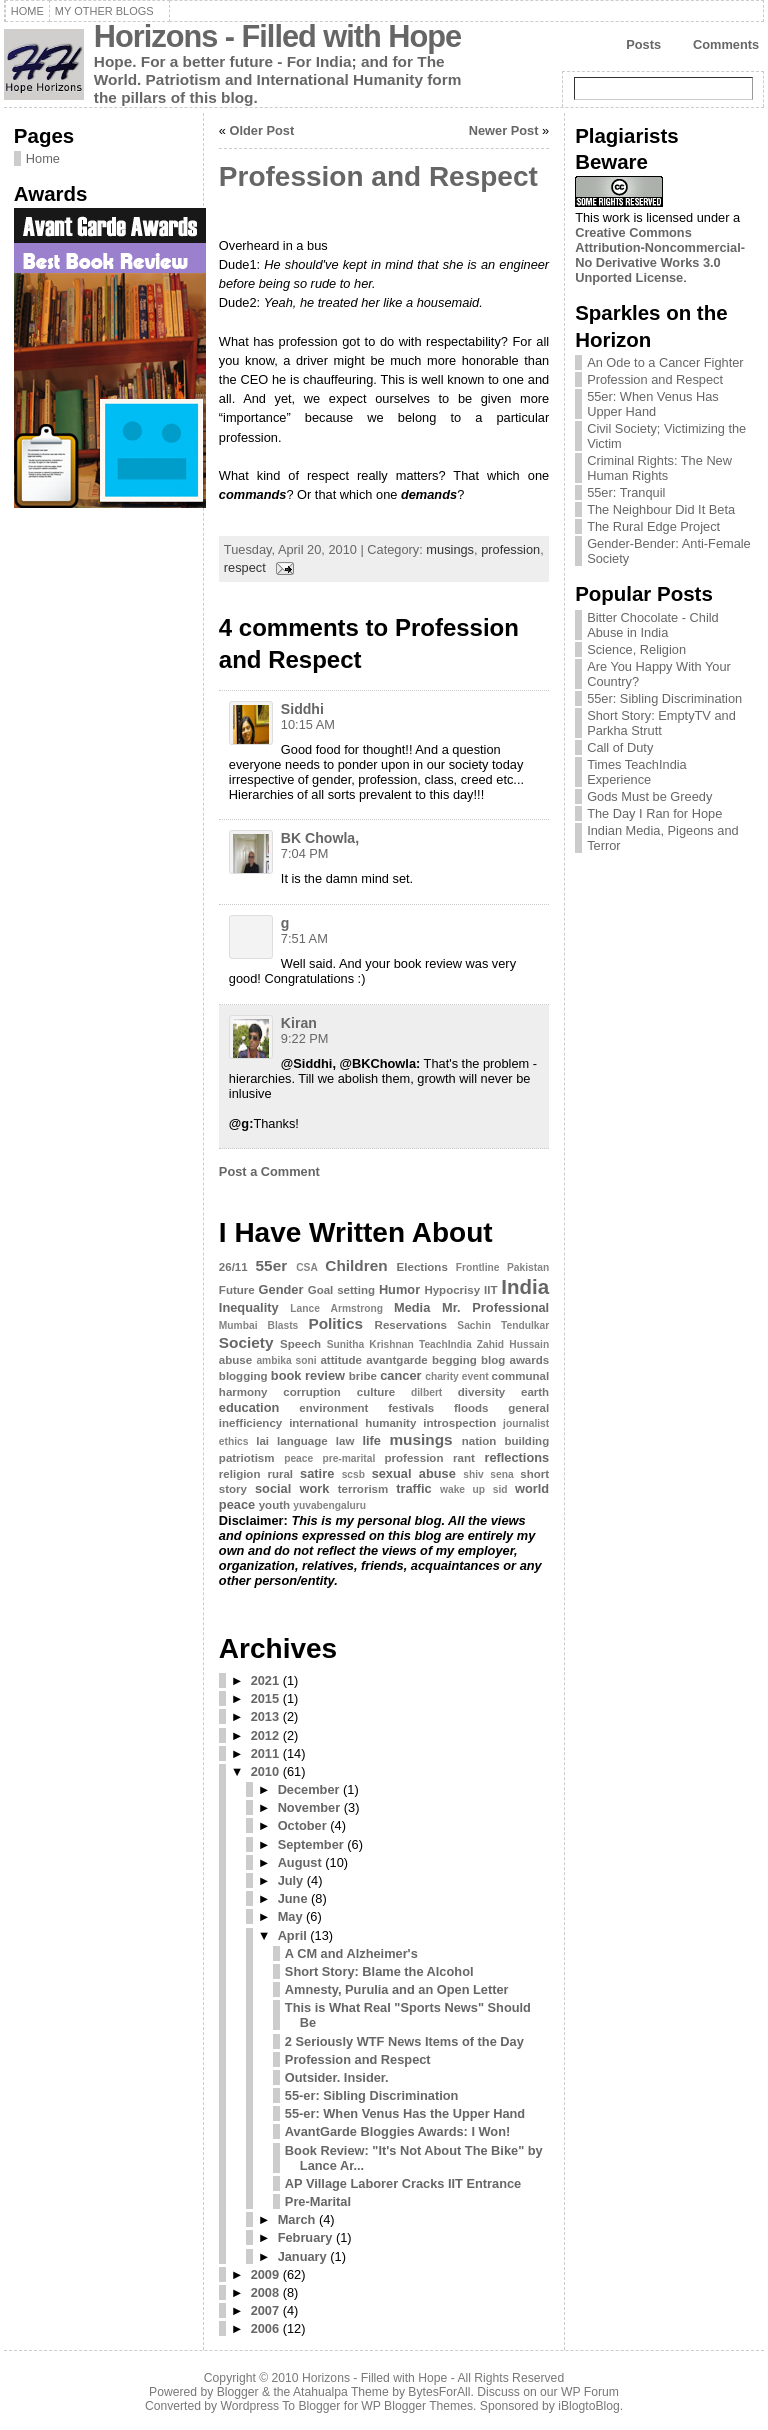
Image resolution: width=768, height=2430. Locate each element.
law (345, 1441)
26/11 (233, 1267)
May (290, 1916)
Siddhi (302, 709)
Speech (300, 1344)
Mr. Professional (495, 1307)
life (371, 1440)
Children (356, 1265)
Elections (422, 1267)
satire (317, 1473)
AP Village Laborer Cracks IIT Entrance (403, 2183)
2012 (265, 1735)
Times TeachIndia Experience (637, 772)
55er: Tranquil (626, 492)
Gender (281, 1289)
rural (280, 1474)
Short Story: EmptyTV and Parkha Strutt (661, 723)
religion (240, 1474)
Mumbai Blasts (258, 1325)
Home (27, 11)
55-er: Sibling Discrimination (372, 2095)
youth (274, 1505)
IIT (490, 1290)
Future (237, 1290)
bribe (363, 1376)
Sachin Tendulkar (503, 1325)
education (249, 1407)
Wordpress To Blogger (281, 2406)
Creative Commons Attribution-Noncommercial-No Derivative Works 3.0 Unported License (660, 255)
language (302, 1441)
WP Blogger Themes (417, 2406)
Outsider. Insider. (337, 2077)
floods (471, 1408)
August (300, 1862)
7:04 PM (305, 853)
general (528, 1408)
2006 (265, 2328)
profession (510, 549)
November (309, 1807)
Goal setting (341, 1290)
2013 (265, 1716)
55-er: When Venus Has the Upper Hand (405, 2113)
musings (450, 549)
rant (464, 1458)
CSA (307, 1267)
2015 (265, 1698)
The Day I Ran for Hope (654, 813)
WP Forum (590, 2392)
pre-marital (348, 1458)
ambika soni (286, 1360)
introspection (459, 1423)
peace (298, 1458)
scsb (353, 1474)
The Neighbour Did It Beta (661, 509)
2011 (265, 1753)
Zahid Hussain (513, 1344)
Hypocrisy (452, 1290)
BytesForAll (439, 2392)
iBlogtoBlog (589, 2406)
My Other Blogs (104, 11)
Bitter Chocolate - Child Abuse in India (653, 625)
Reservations (411, 1325)
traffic (414, 1488)
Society (246, 1342)
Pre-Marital (318, 2201)
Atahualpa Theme (341, 2392)
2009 (265, 2274)
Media (412, 1307)
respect (245, 567)
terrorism (363, 1489)
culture (376, 1392)
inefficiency (250, 1423)
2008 (265, 2292)
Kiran (299, 1023)
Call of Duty (620, 747)
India (525, 1286)
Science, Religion (636, 649)
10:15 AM (308, 724)
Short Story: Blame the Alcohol (379, 1971)
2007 (265, 2310)
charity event (456, 1376)
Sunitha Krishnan (370, 1344)
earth (535, 1392)
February (305, 2237)
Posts (643, 44)
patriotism (247, 1458)
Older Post (262, 130)
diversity (481, 1392)
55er (272, 1265)
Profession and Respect (378, 176)
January (302, 2256)
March (297, 2219)
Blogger (238, 2392)
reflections (516, 1457)
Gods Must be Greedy (649, 796)
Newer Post (504, 130)
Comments (726, 44)
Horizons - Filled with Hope (277, 36)
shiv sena (488, 1474)
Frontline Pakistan (502, 1267)
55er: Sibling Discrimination (664, 698)
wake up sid (473, 1489)
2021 (265, 1680)
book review (308, 1375)
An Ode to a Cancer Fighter (665, 362)
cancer (400, 1375)
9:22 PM (305, 1038)
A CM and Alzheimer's (351, 1953)
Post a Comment (269, 1171)
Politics (335, 1323)
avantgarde (396, 1360)
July (291, 1880)
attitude (341, 1360)
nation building (505, 1441)
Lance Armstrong (336, 1308)
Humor (399, 1289)
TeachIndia (445, 1344)
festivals (411, 1408)
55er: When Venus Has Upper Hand (653, 404)
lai (262, 1441)
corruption (312, 1392)
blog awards (515, 1360)
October (302, 1825)
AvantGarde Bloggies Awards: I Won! (397, 2131)
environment (333, 1408)
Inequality (249, 1307)
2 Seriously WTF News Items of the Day (404, 2041)
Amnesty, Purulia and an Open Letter (397, 1989)
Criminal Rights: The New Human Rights (659, 468)
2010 (265, 1771)
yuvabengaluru (329, 1505)
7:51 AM (304, 938)
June (293, 1898)
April (292, 1935)
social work (292, 1488)
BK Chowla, (320, 838)
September (311, 1844)
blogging (243, 1376)
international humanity (352, 1423)
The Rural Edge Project (653, 526)
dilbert (426, 1392)
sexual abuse (414, 1473)
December (309, 1789)
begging (454, 1360)
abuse (235, 1360)
